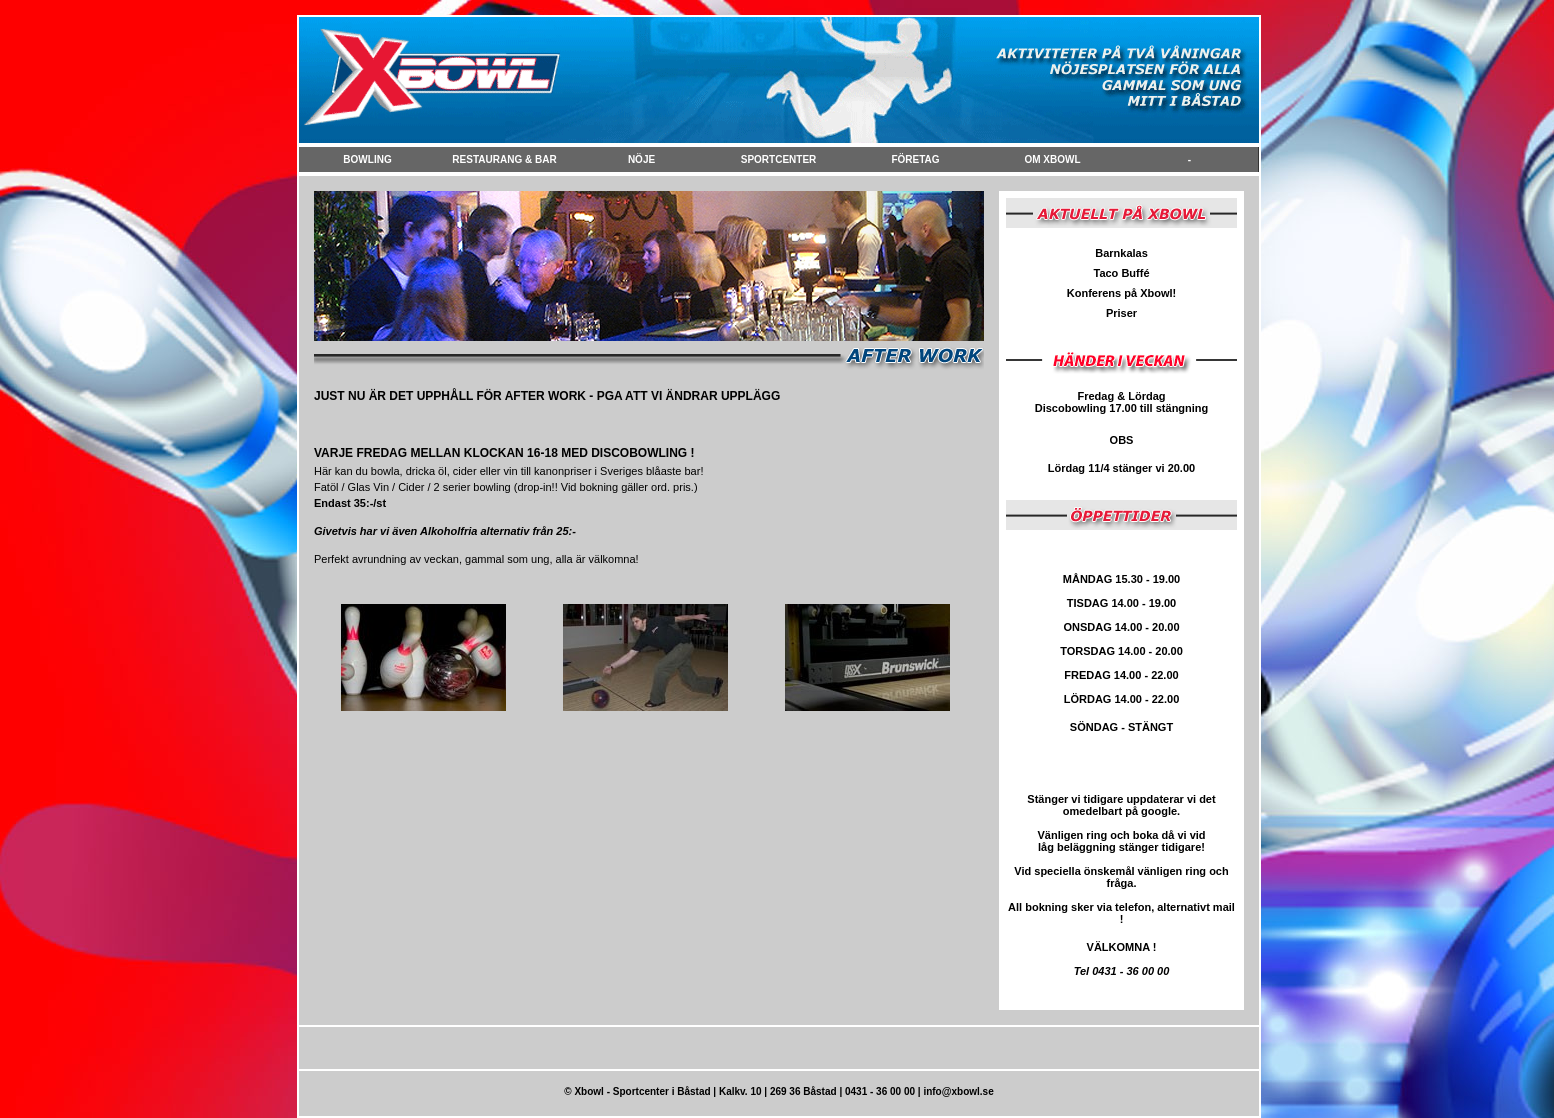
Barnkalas (1121, 253)
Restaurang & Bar (504, 159)
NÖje (641, 159)
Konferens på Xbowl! (1121, 293)
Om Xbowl (1052, 159)
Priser (1121, 313)
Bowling (367, 159)
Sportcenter (779, 159)
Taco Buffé (1121, 273)
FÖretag (915, 159)
